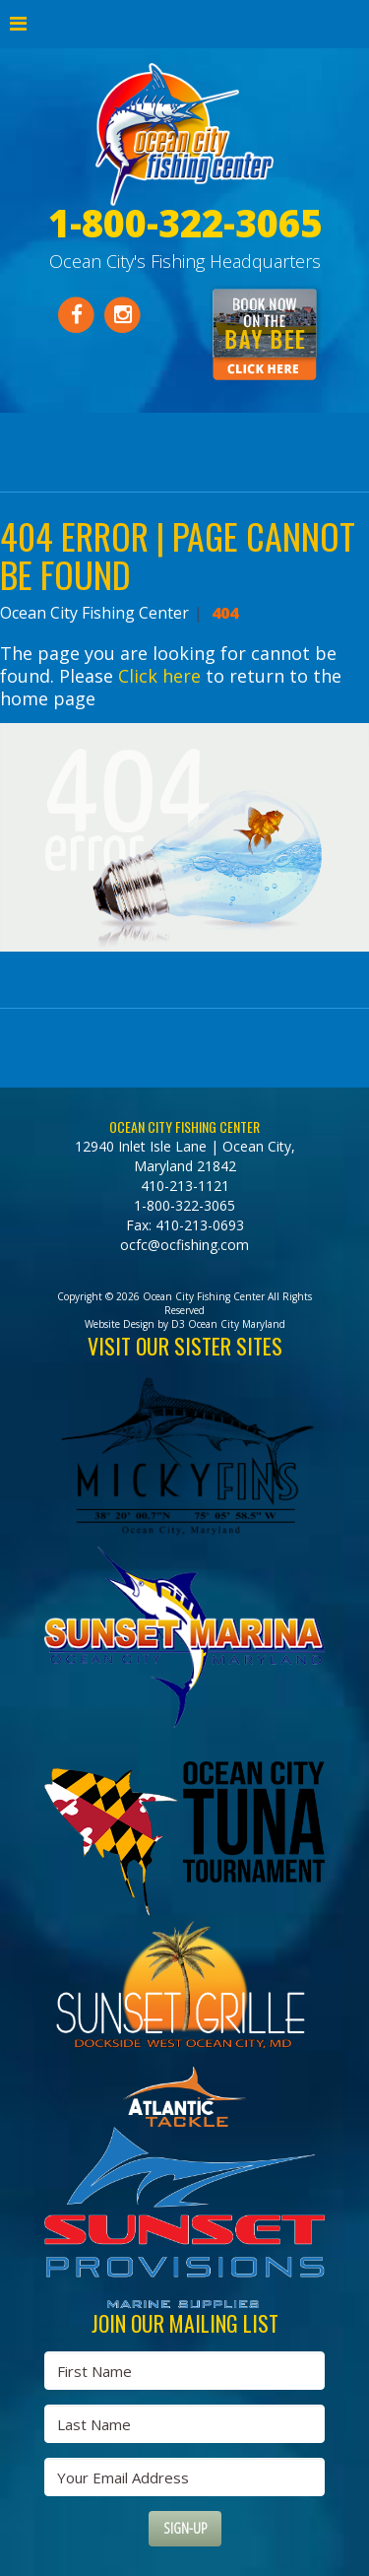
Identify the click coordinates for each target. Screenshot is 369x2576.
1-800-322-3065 (184, 1205)
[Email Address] (184, 2477)
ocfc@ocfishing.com (184, 1244)
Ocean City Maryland (236, 1324)
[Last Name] (184, 2424)
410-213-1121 (185, 1185)
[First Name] (184, 2370)
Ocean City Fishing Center (94, 613)
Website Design (119, 1324)
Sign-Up (185, 2528)
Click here (159, 676)
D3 (178, 1324)
